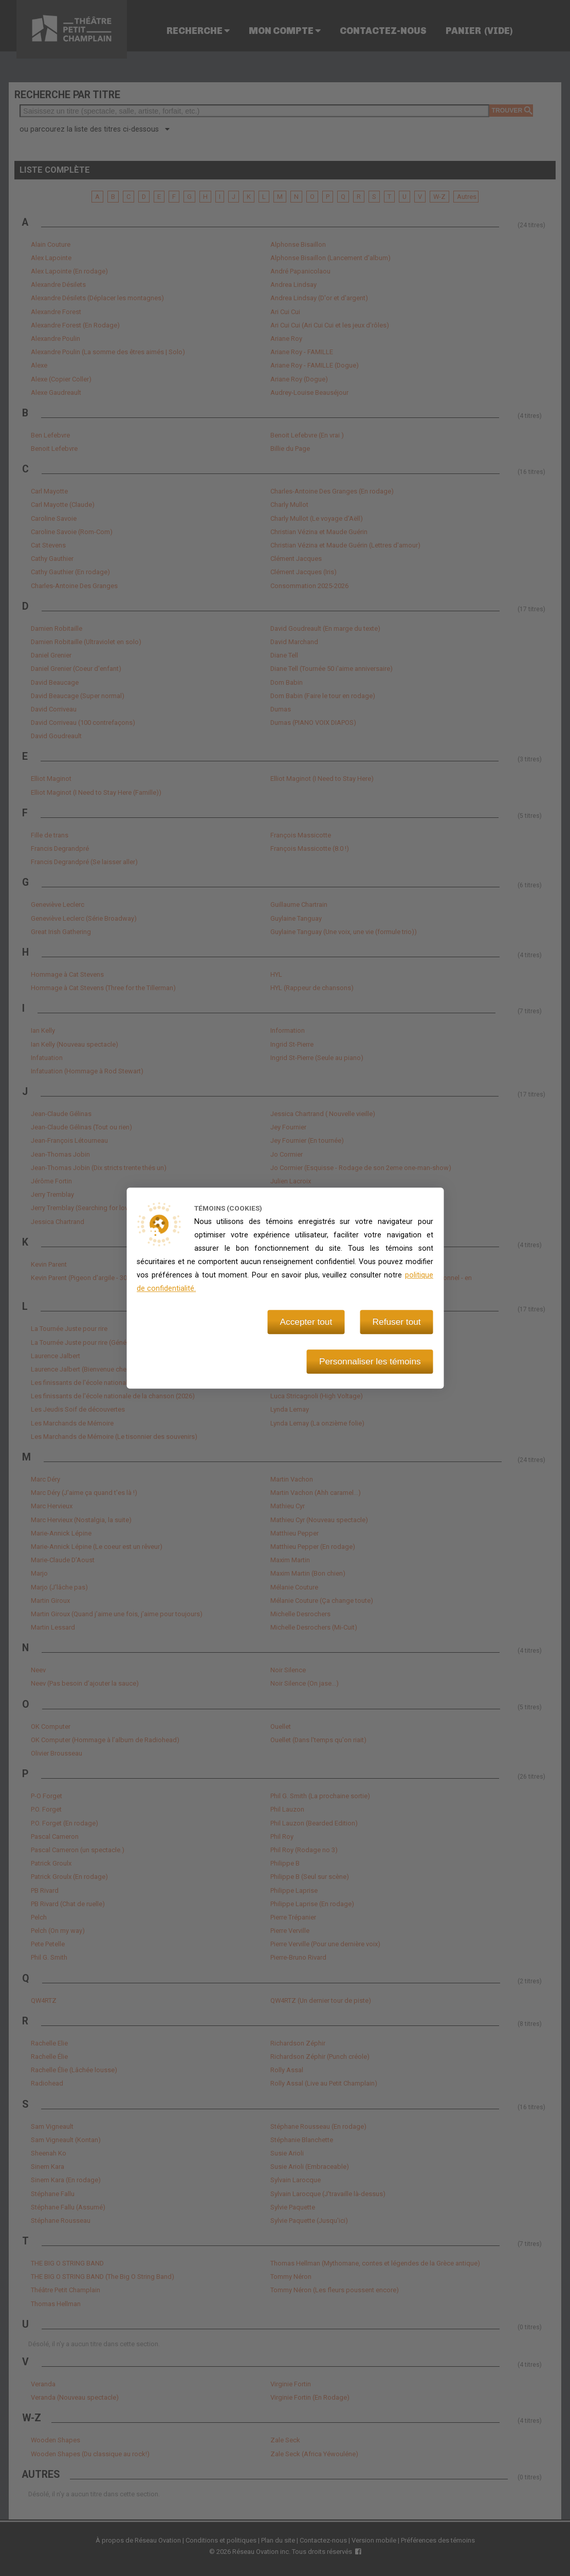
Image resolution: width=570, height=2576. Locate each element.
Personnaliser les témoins (370, 1362)
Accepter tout (306, 1322)
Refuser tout (397, 1322)
